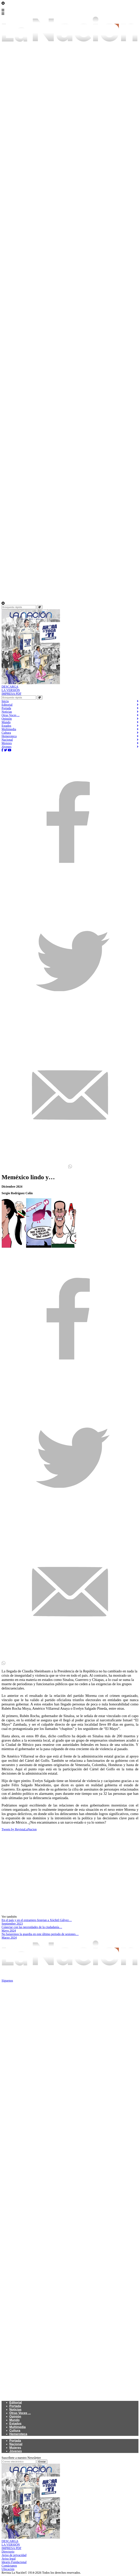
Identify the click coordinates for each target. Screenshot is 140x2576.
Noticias (15, 2409)
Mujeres (15, 2447)
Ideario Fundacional (14, 2562)
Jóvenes (15, 2451)
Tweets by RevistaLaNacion (19, 1829)
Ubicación (8, 2569)
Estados (15, 2423)
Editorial (15, 2402)
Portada (15, 2406)
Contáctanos (9, 2565)
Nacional (15, 2444)
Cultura (14, 2430)
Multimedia (17, 2427)
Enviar (42, 2461)
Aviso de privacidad (14, 2555)
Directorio (8, 2551)
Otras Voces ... (20, 2413)
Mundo (14, 2420)
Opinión (15, 2416)
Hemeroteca (18, 2434)
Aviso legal (9, 2558)
